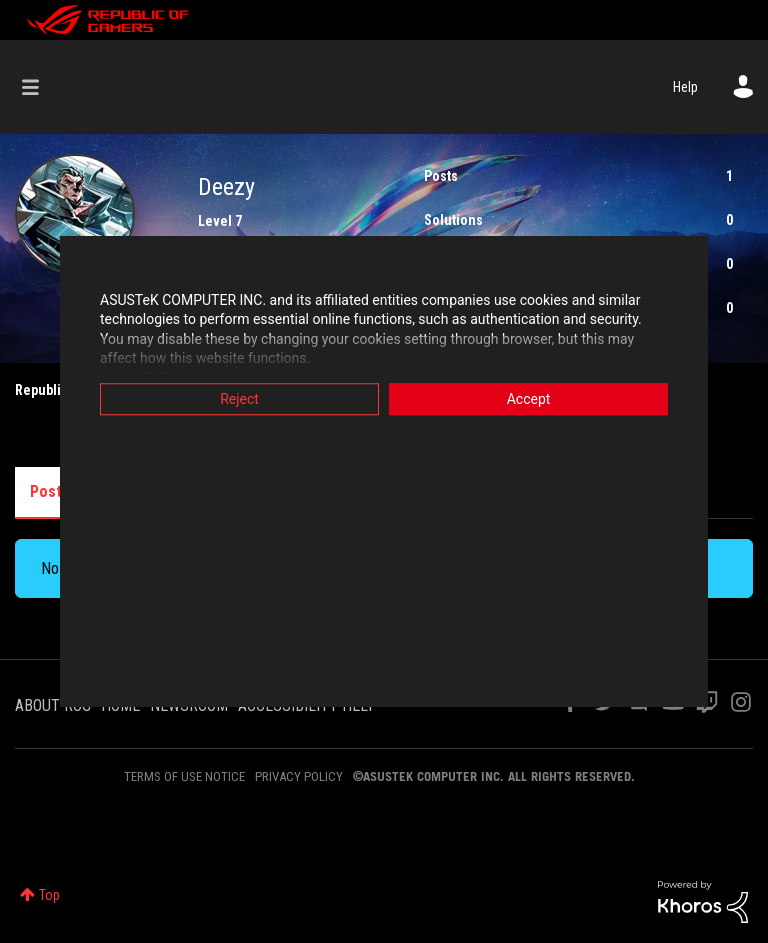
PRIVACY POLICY (299, 776)
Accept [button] (529, 399)
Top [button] (49, 895)
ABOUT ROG (53, 705)
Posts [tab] (50, 491)
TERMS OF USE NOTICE (184, 776)
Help (685, 87)
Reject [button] (239, 399)
